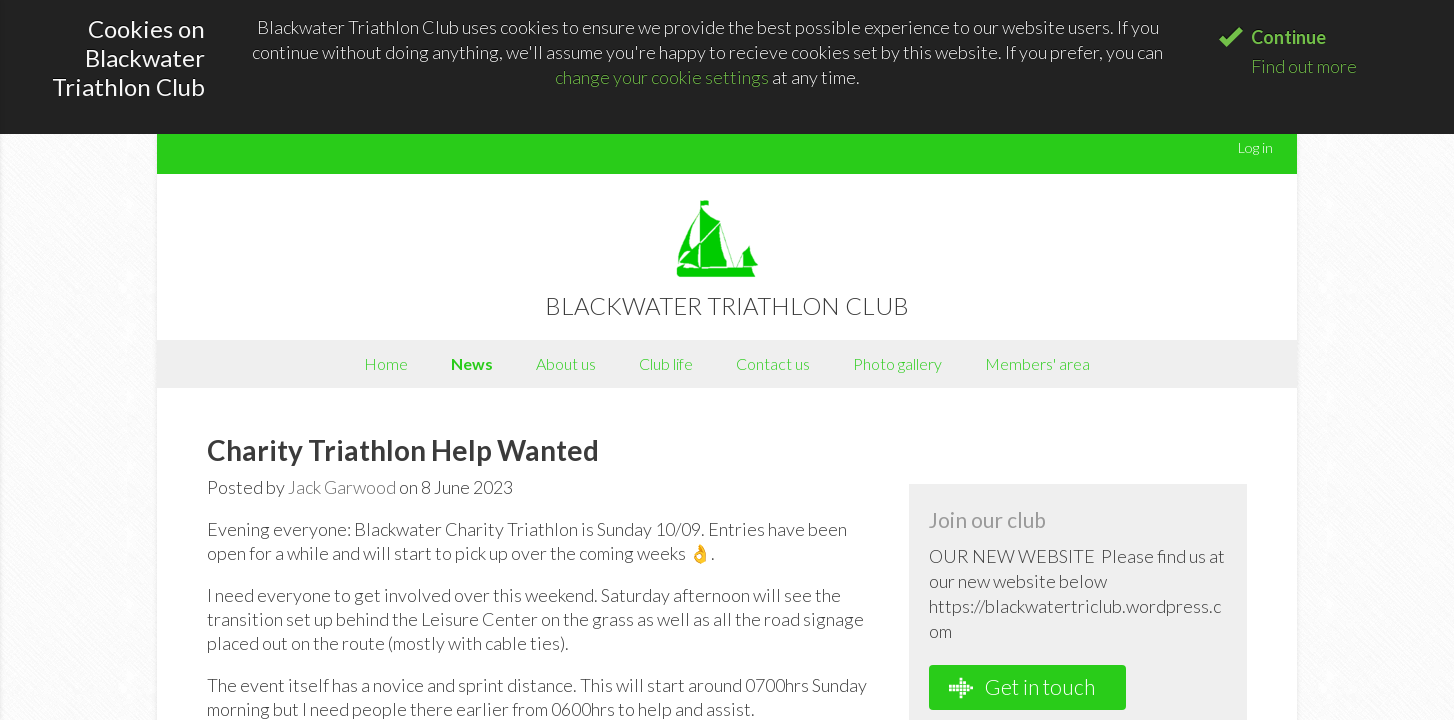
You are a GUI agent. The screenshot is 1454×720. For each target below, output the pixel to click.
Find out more (1304, 66)
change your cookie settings (662, 77)
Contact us (773, 363)
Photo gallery (897, 363)
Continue (1288, 37)
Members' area (1037, 363)
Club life (666, 363)
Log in (1255, 147)
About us (566, 363)
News (472, 363)
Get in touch (1022, 687)
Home (386, 363)
